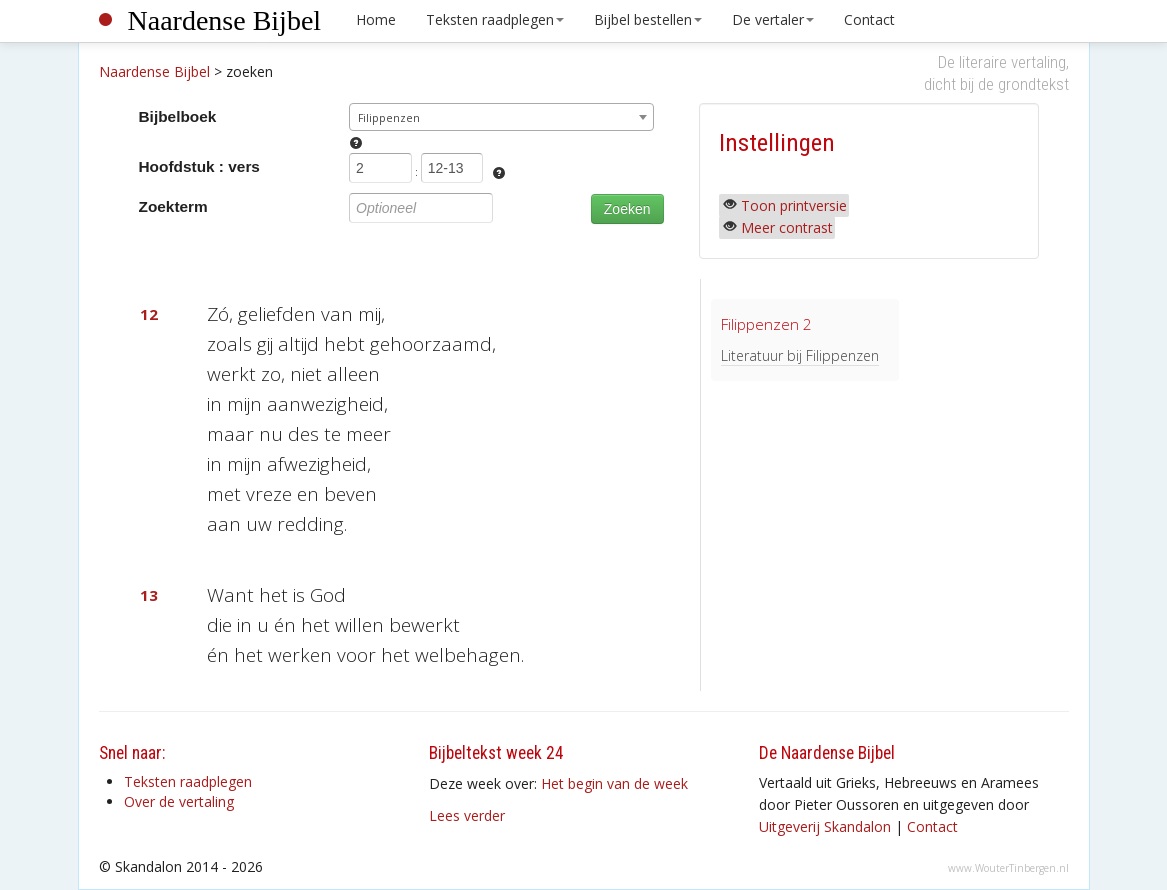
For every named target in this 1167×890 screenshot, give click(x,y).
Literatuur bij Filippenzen (800, 355)
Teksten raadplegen (495, 19)
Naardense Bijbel (225, 20)
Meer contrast (787, 227)
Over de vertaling (179, 801)
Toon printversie (794, 205)
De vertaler (773, 19)
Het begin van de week (614, 783)
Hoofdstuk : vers (199, 166)
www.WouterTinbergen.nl (1008, 868)
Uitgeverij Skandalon (825, 826)
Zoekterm (173, 206)
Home (376, 19)
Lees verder (467, 815)
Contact (869, 19)
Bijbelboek (178, 116)
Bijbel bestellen (648, 19)
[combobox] (501, 117)
